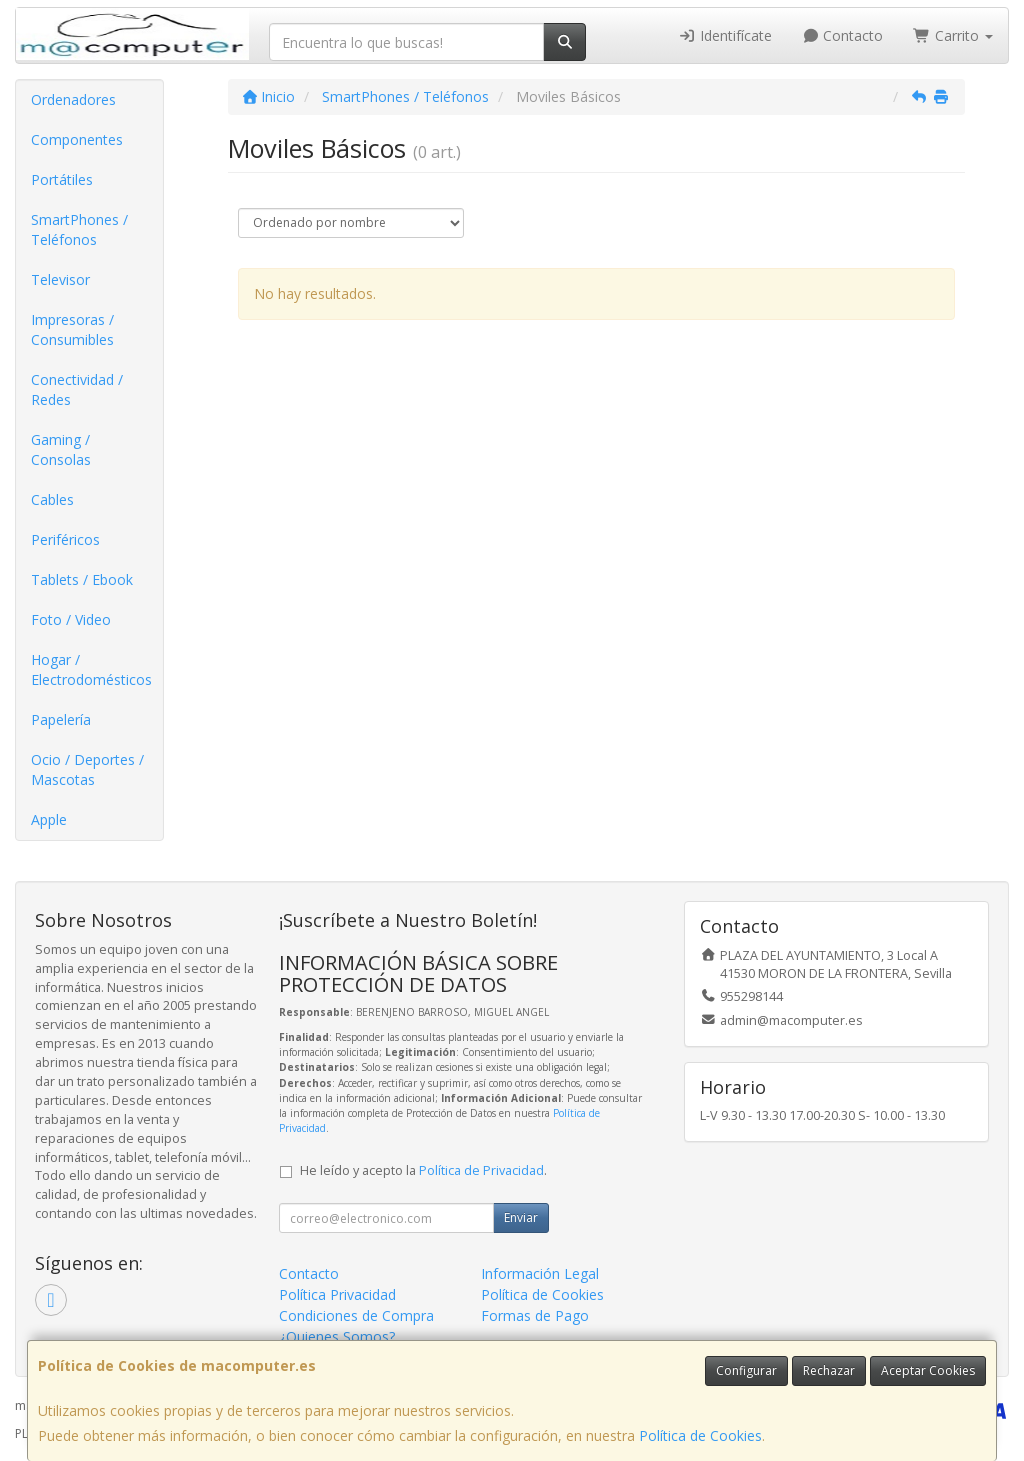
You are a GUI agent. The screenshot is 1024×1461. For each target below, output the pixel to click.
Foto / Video (71, 619)
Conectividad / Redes (77, 389)
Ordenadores (73, 99)
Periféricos (65, 539)
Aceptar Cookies (928, 1370)
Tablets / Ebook (82, 579)
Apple (49, 819)
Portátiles (62, 179)
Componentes (77, 139)
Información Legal (540, 1273)
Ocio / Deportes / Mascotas (87, 769)
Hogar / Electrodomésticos (91, 669)
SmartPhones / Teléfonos (79, 229)
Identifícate (725, 35)
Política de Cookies (700, 1435)
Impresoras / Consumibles (72, 329)
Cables (52, 499)
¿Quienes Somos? (337, 1336)
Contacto (843, 35)
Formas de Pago (535, 1315)
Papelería (61, 719)
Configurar (746, 1370)
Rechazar (829, 1370)
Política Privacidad (337, 1294)
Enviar (521, 1217)
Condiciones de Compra (356, 1315)
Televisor (60, 279)
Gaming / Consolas (61, 449)
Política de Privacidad (481, 1170)
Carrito (953, 35)
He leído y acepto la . (423, 1170)
